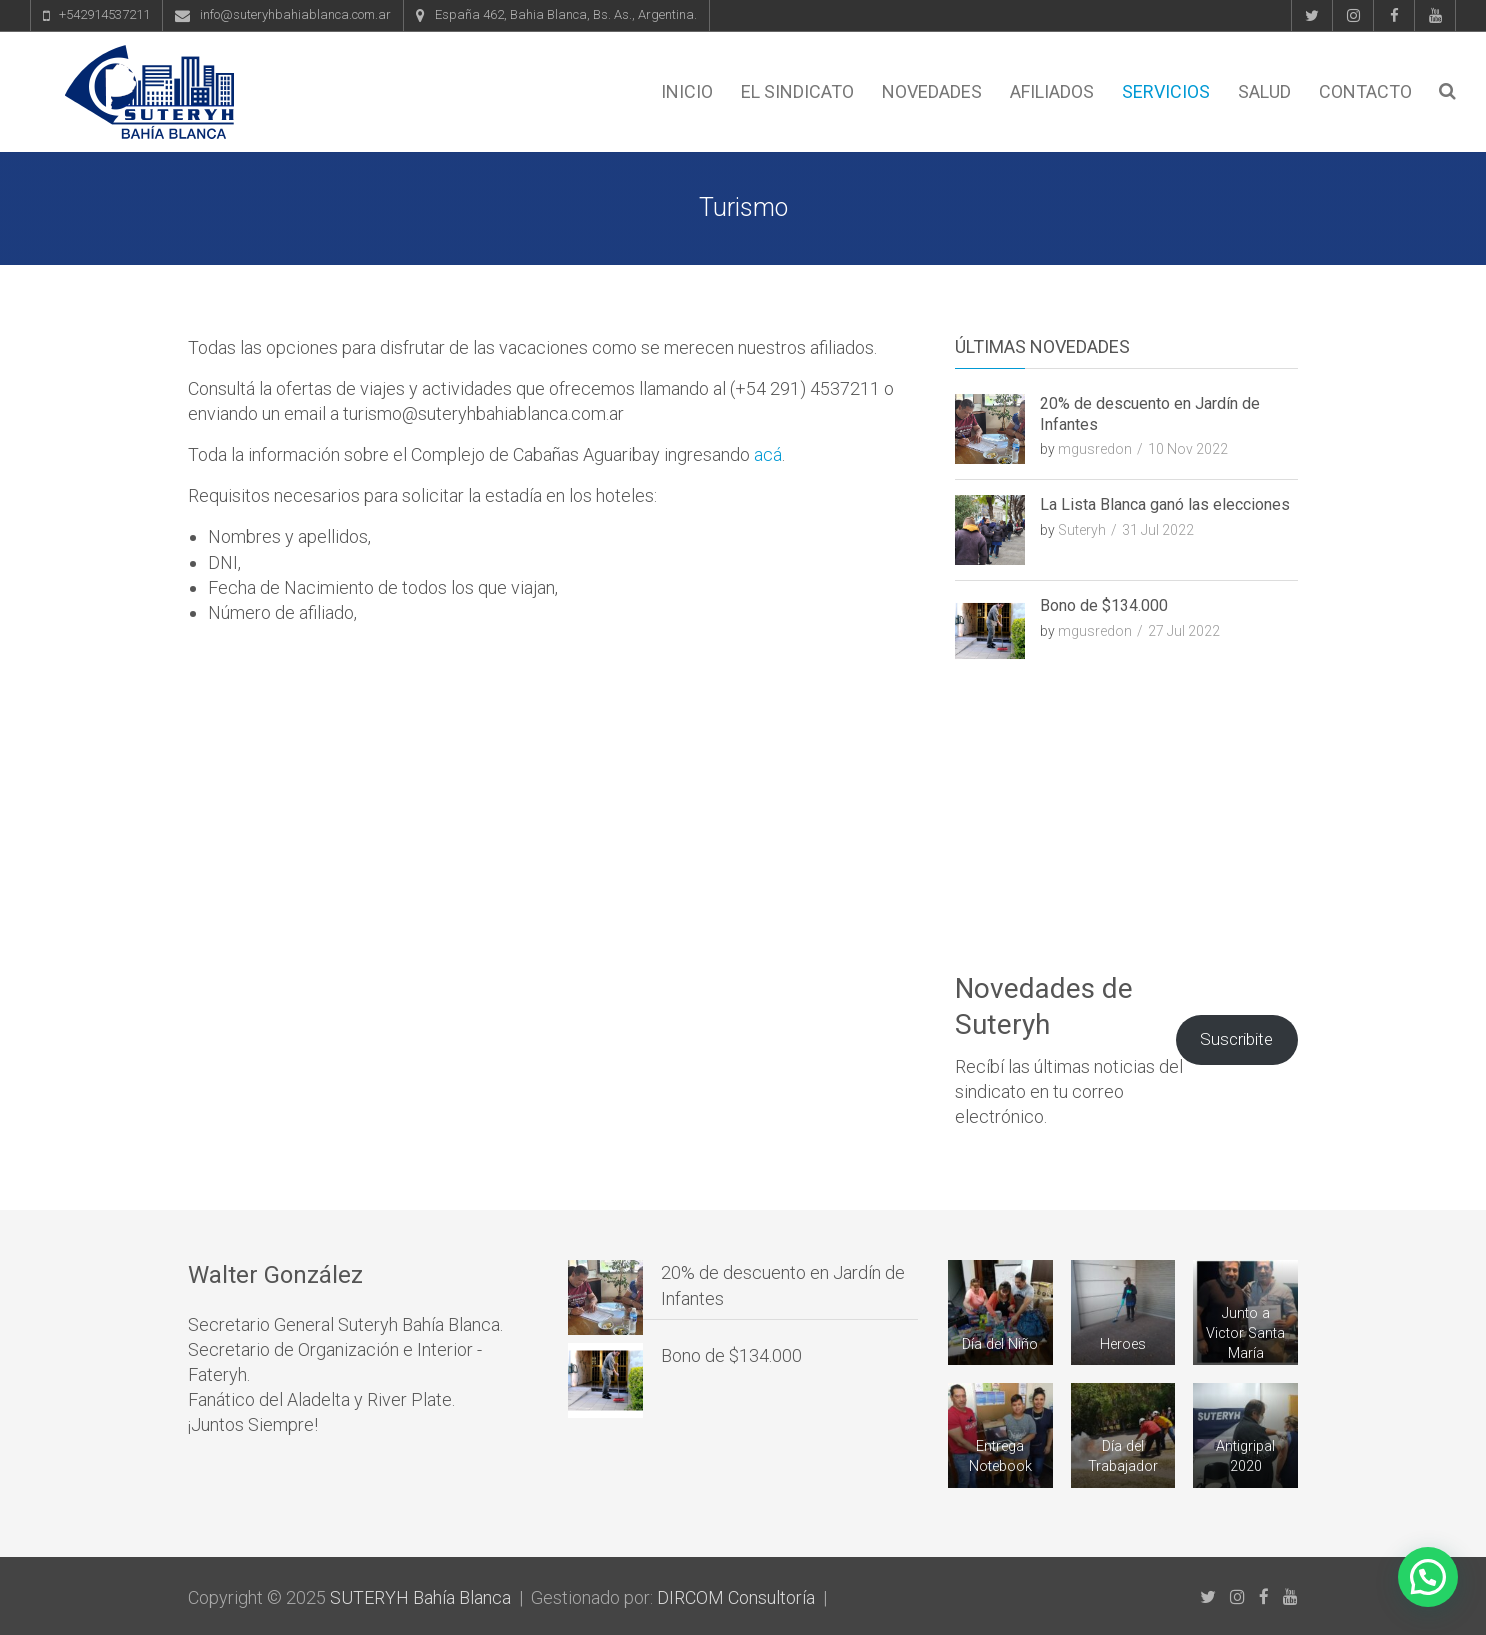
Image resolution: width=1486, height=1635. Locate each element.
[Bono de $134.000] (605, 1380)
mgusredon (1095, 449)
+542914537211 (104, 14)
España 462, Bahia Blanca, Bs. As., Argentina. (566, 14)
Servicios (1166, 91)
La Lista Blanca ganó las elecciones (1165, 504)
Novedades (932, 91)
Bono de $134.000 (1104, 605)
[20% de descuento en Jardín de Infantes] (605, 1297)
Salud (1264, 91)
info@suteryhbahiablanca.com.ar (295, 14)
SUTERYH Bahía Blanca (420, 1597)
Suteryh (1082, 530)
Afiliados (1052, 91)
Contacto (1365, 91)
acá (768, 454)
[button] (1428, 1577)
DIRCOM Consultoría (736, 1597)
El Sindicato (797, 91)
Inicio (687, 91)
